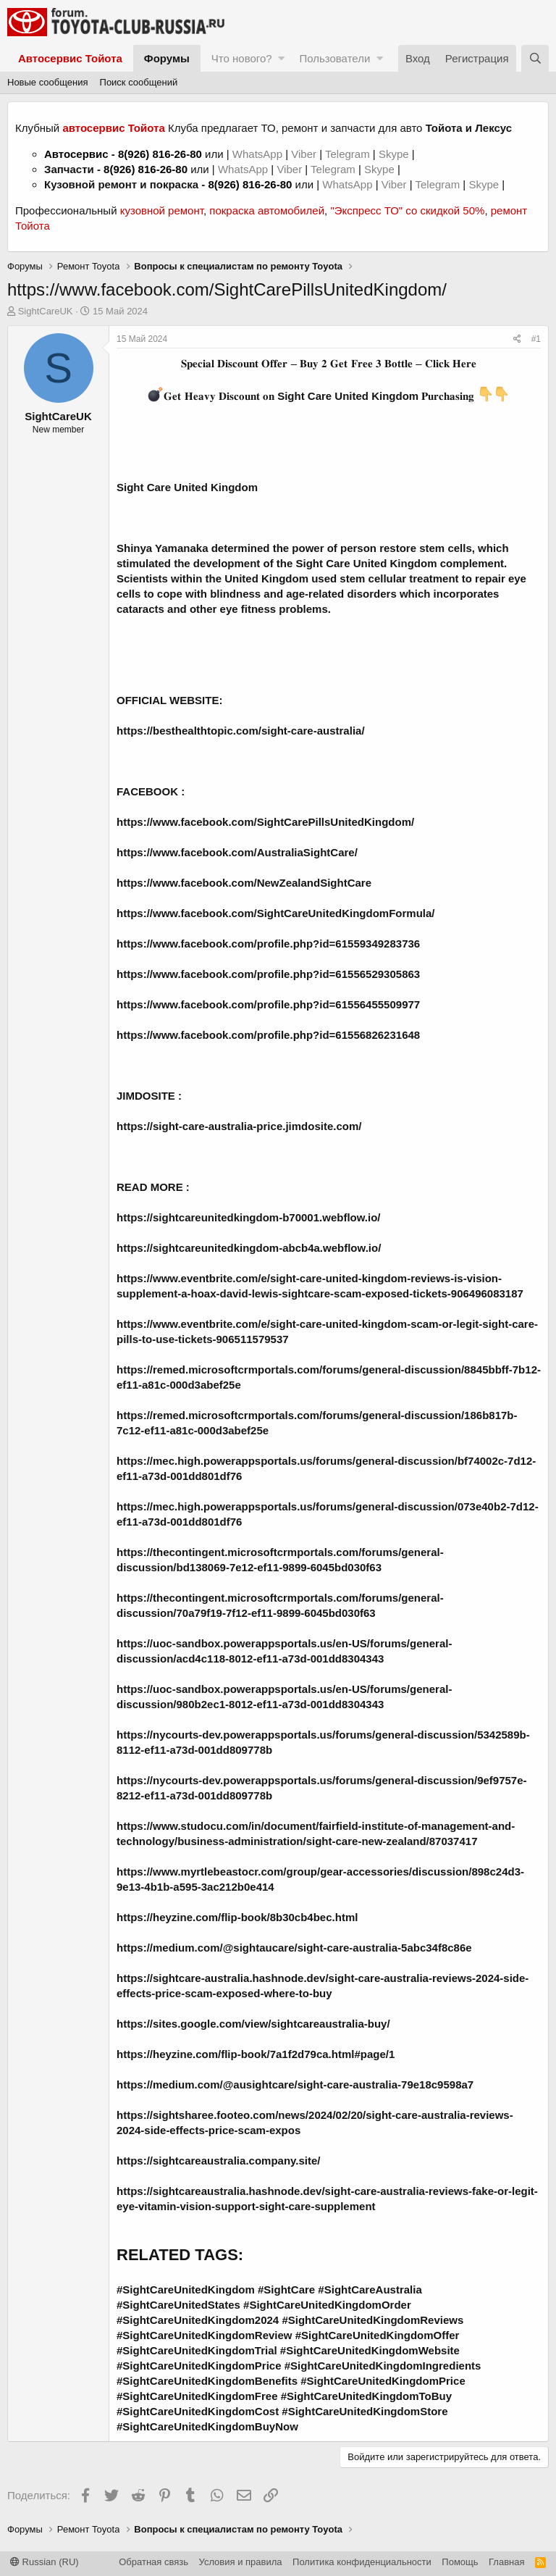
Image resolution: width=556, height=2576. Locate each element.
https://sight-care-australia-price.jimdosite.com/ (239, 1126)
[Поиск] (535, 58)
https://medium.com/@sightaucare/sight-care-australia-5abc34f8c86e (294, 1947)
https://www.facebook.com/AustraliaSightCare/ (237, 852)
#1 (536, 339)
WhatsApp (258, 154)
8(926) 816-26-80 (160, 154)
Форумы (167, 58)
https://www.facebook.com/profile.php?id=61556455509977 (268, 1004)
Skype (395, 154)
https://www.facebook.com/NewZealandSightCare (244, 883)
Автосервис (76, 154)
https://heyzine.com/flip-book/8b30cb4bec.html (237, 1917)
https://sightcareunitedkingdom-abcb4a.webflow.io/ (249, 1248)
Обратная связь (153, 2561)
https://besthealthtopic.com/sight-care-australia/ (241, 730)
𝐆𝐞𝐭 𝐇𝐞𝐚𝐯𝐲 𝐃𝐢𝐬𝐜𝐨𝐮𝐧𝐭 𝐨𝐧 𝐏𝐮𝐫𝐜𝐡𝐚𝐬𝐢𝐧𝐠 (319, 396)
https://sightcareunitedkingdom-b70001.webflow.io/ (248, 1217)
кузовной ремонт (161, 210)
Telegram (349, 154)
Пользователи (334, 58)
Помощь (460, 2561)
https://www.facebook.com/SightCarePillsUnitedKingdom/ (265, 822)
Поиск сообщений (139, 82)
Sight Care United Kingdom (187, 487)
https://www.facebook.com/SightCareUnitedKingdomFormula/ (275, 913)
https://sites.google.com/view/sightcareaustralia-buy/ (253, 2023)
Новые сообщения (47, 82)
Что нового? (241, 58)
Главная (506, 2561)
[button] (281, 58)
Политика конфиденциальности (361, 2561)
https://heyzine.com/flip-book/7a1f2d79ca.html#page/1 (256, 2054)
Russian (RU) (44, 2561)
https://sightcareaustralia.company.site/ (218, 2160)
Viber (303, 154)
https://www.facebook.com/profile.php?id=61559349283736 (268, 943)
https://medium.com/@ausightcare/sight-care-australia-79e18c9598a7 (295, 2084)
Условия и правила (240, 2561)
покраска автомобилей (266, 210)
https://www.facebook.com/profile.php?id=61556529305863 (268, 974)
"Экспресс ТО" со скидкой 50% (407, 210)
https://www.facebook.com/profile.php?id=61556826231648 (268, 1035)
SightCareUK (45, 311)
